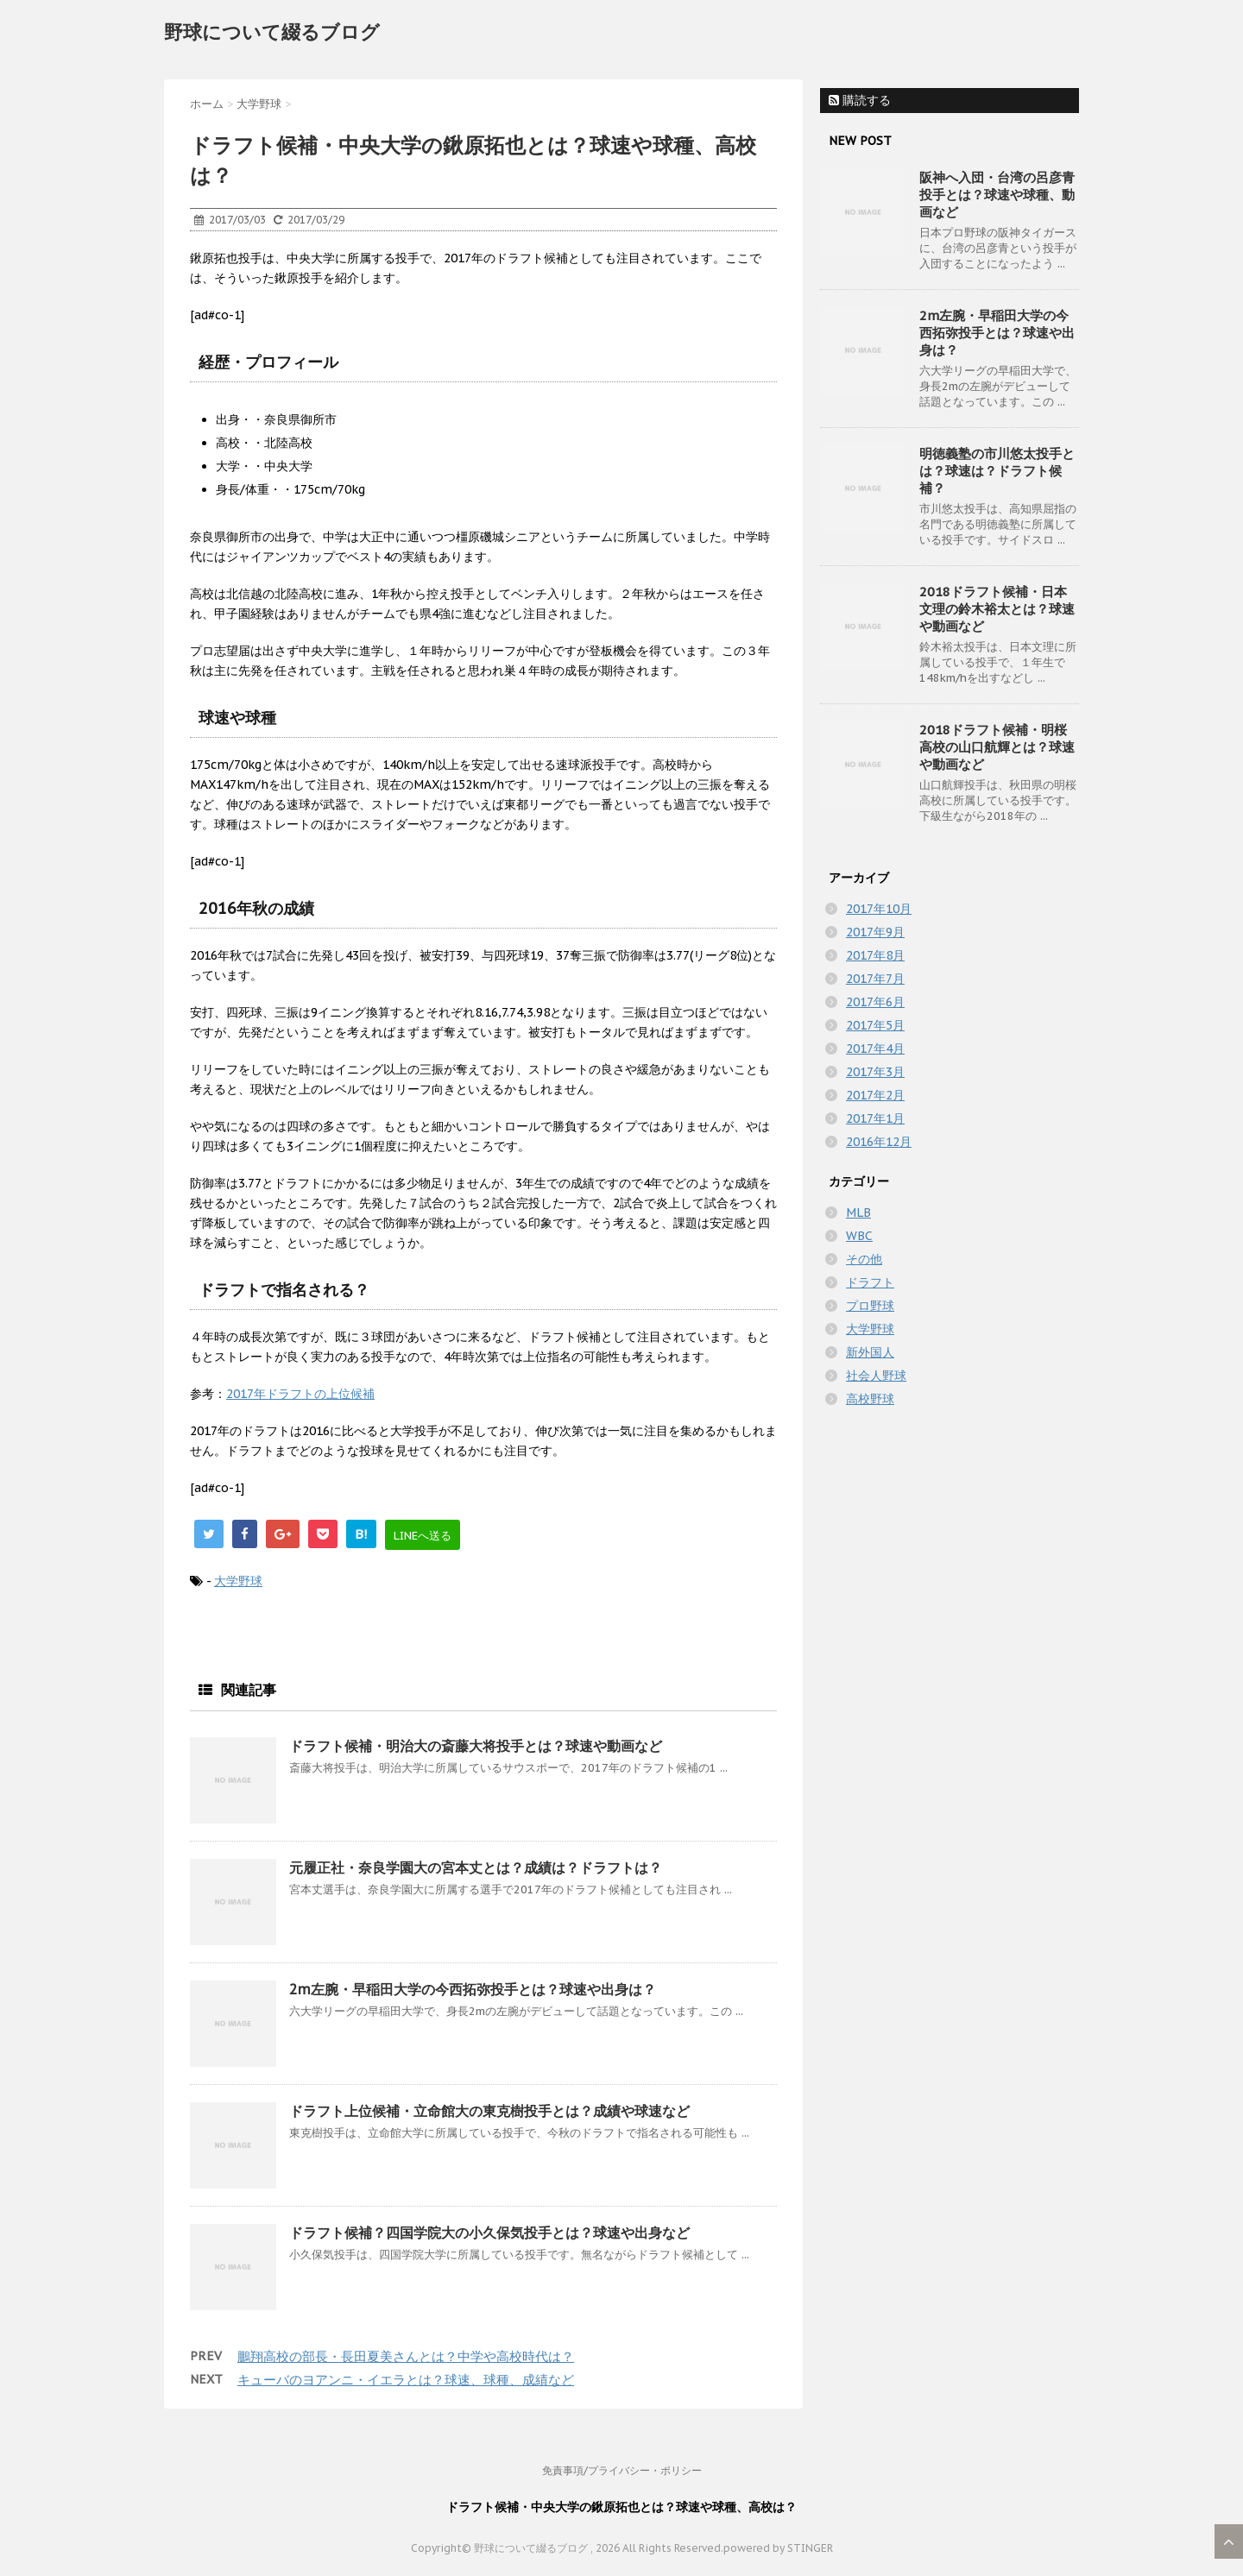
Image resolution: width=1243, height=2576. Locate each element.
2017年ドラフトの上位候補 (300, 1393)
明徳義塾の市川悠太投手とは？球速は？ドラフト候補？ (997, 470)
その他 (864, 1259)
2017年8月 (875, 955)
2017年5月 (875, 1025)
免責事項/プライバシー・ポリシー (622, 2470)
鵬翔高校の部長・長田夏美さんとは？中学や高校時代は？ (405, 2356)
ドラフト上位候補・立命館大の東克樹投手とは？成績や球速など (489, 2110)
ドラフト (870, 1282)
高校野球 (870, 1399)
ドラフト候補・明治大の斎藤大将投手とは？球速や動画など (475, 1745)
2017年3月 (875, 1072)
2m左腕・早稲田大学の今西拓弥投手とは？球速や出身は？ (472, 1989)
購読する (860, 100)
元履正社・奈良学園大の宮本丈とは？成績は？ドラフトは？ (475, 1867)
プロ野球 (870, 1305)
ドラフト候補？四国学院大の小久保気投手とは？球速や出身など (489, 2232)
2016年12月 (879, 1141)
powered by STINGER (778, 2547)
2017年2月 (875, 1095)
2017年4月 (875, 1048)
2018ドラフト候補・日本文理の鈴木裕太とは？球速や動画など (997, 608)
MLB (858, 1212)
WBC (859, 1236)
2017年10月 (879, 908)
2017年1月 (875, 1118)
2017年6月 (875, 1002)
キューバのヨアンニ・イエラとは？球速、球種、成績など (405, 2379)
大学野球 (238, 1581)
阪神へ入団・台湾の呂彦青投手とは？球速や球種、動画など (997, 194)
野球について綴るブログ (272, 32)
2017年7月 (875, 978)
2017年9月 (875, 932)
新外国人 (870, 1352)
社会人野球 (876, 1375)
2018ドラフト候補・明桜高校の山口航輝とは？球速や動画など (997, 746)
